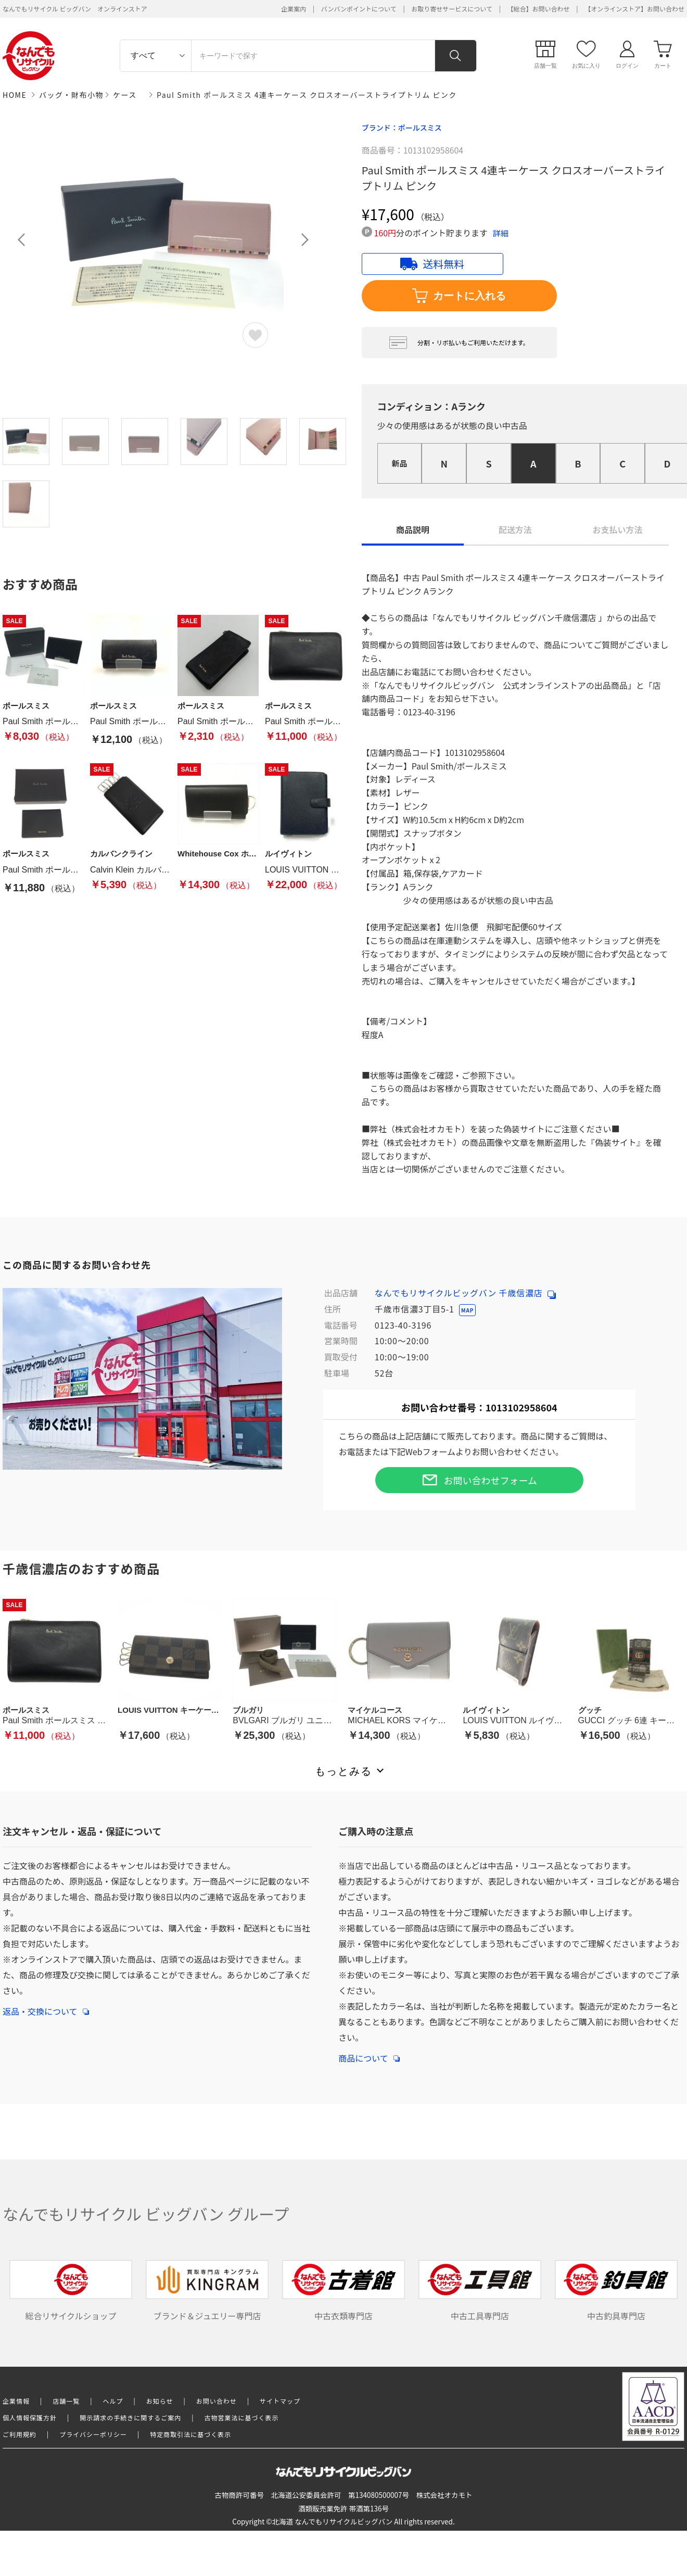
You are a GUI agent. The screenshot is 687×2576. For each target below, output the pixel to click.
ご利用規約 (19, 2434)
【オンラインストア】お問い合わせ (634, 8)
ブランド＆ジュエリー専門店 (207, 2291)
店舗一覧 (66, 2400)
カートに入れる (459, 295)
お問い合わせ (216, 2400)
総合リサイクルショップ (70, 2291)
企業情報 (16, 2400)
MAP (467, 1310)
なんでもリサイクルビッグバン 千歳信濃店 (465, 1292)
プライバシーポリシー (93, 2434)
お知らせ (159, 2400)
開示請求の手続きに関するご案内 (130, 2417)
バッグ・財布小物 (71, 95)
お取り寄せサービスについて (451, 8)
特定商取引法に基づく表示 (190, 2434)
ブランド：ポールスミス (402, 127)
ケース (125, 95)
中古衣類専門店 (343, 2291)
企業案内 (293, 8)
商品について (369, 2052)
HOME (15, 95)
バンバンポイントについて (359, 8)
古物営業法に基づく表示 (242, 2417)
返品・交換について (46, 2005)
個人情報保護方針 (30, 2417)
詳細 (500, 233)
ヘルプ (113, 2400)
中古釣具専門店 (616, 2291)
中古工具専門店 (479, 2291)
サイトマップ (280, 2400)
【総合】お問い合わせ (538, 8)
